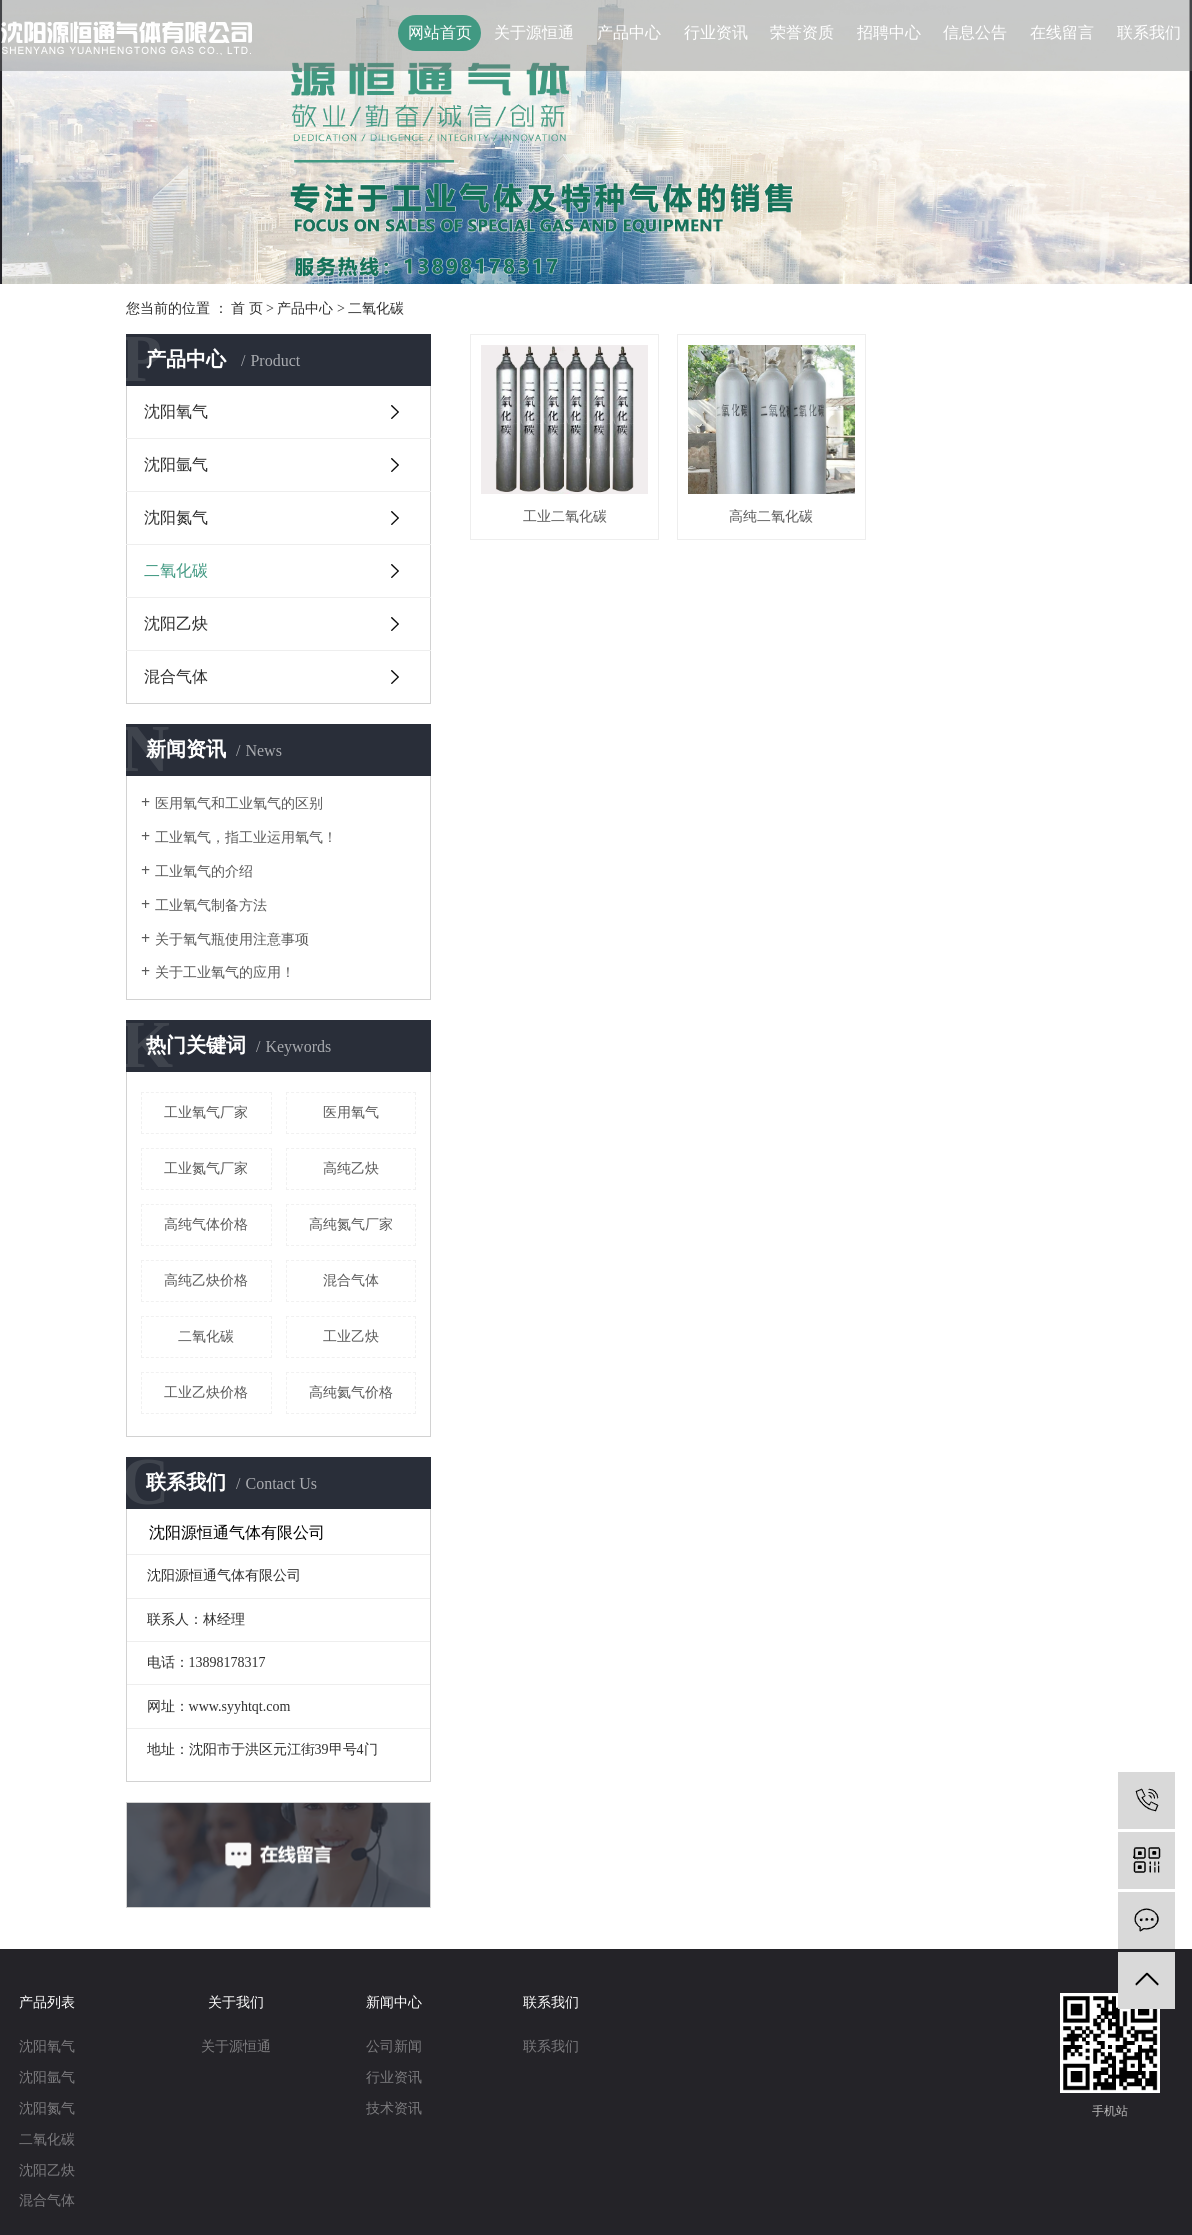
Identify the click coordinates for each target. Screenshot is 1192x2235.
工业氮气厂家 (206, 1168)
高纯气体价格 (206, 1224)
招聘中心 (889, 32)
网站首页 (440, 32)
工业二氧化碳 (564, 514)
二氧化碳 (376, 308)
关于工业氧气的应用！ (225, 972)
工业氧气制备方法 (211, 905)
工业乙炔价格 (206, 1392)
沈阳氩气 (176, 464)
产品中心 (629, 32)
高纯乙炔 (351, 1168)
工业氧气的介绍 (204, 871)
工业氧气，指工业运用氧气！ (246, 837)
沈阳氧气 (176, 411)
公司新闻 (394, 2046)
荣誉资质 (802, 32)
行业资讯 (716, 32)
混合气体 (176, 676)
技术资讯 (394, 2108)
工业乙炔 (351, 1336)
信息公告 (975, 32)
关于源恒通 (534, 32)
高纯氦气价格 (351, 1392)
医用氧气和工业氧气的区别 (239, 803)
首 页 (247, 308)
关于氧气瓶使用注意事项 (232, 939)
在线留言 (1062, 32)
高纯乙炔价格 (206, 1280)
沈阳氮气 (176, 517)
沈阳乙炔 (176, 623)
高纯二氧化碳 (768, 514)
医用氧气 (351, 1112)
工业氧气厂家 (206, 1112)
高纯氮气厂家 (351, 1224)
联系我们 (1149, 32)
